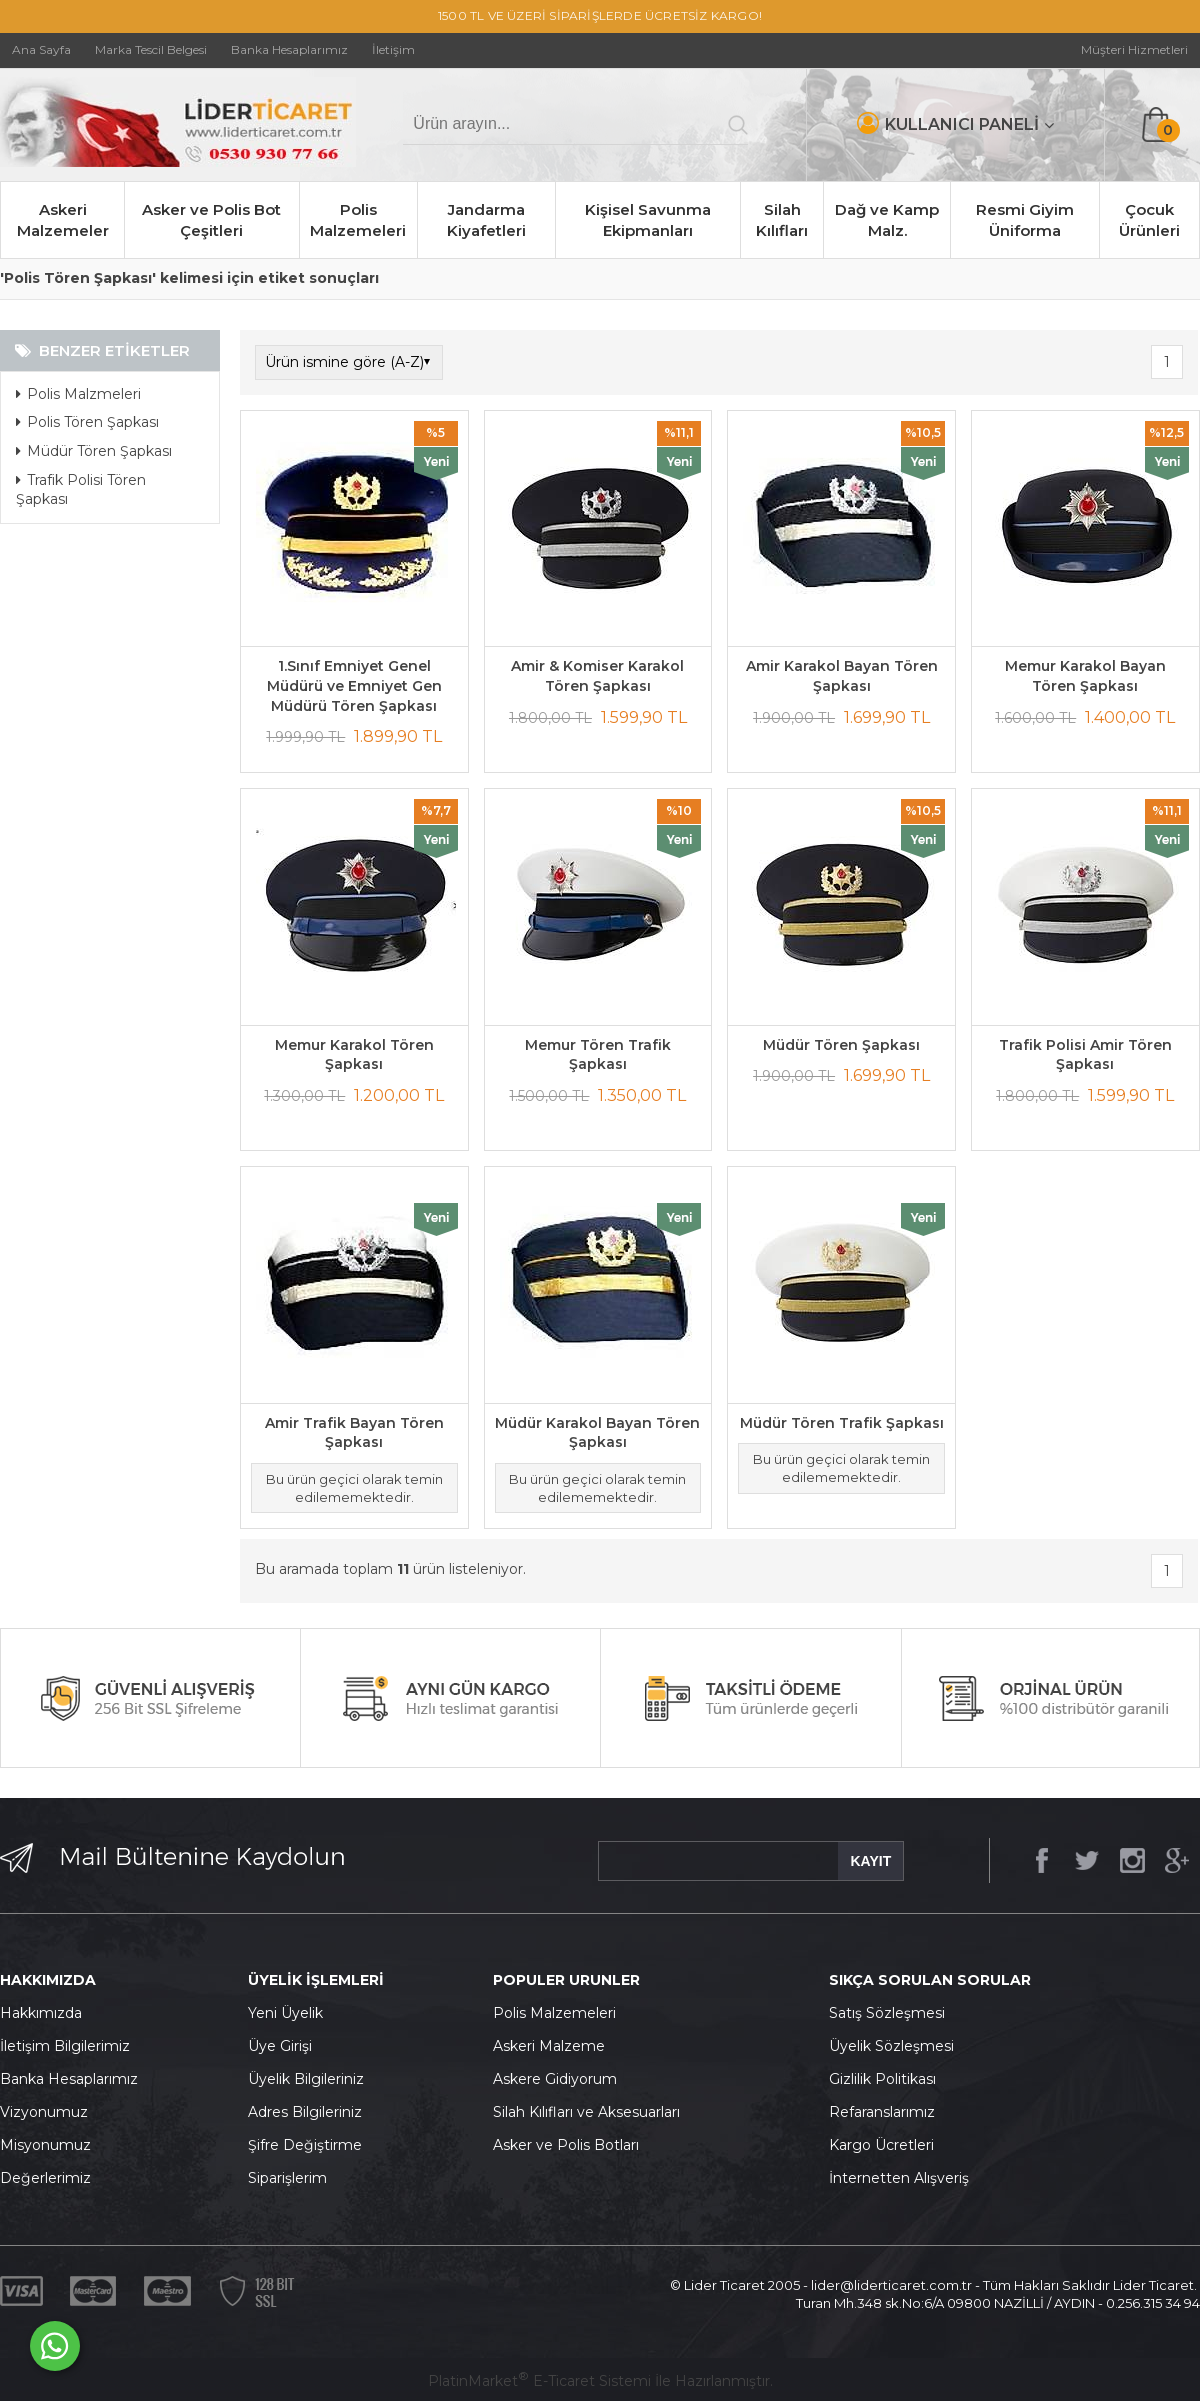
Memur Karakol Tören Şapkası (354, 1055)
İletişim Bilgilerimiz (65, 2046)
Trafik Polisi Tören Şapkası (81, 490)
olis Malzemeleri (560, 2013)
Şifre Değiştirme (305, 2145)
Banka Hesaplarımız (69, 2079)
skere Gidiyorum (560, 2079)
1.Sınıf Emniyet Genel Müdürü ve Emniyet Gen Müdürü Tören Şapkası (354, 685)
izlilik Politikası (888, 2079)
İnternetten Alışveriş (899, 2178)
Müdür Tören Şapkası (94, 451)
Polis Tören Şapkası (87, 422)
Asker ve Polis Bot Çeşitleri (211, 220)
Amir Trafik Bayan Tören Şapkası (354, 1433)
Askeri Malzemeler (63, 220)
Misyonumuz (45, 2145)
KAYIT (870, 1861)
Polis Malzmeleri (78, 394)
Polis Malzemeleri (358, 220)
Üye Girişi (280, 2046)
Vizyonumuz (44, 2112)
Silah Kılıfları (782, 220)
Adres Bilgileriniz (305, 2112)
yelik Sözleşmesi (897, 2046)
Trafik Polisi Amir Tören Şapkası (1085, 1055)
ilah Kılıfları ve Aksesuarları (591, 2112)
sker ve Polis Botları (571, 2145)
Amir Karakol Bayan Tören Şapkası (842, 676)
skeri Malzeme (554, 2046)
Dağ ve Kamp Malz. (887, 220)
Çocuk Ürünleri (1149, 220)
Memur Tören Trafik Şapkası (598, 1055)
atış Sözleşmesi (891, 2013)
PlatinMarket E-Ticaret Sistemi (539, 2381)
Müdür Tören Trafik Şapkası (842, 1423)
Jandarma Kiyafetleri (486, 220)
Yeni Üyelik (285, 2013)
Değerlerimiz (45, 2178)
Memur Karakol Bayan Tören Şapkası (1085, 676)
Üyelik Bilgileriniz (306, 2079)
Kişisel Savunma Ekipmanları (648, 220)
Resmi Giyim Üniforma (1025, 220)
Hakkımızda (41, 2013)
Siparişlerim (287, 2178)
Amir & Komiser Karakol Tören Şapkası (597, 676)
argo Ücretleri (886, 2145)
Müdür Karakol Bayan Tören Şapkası (597, 1433)
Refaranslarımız (882, 2112)
